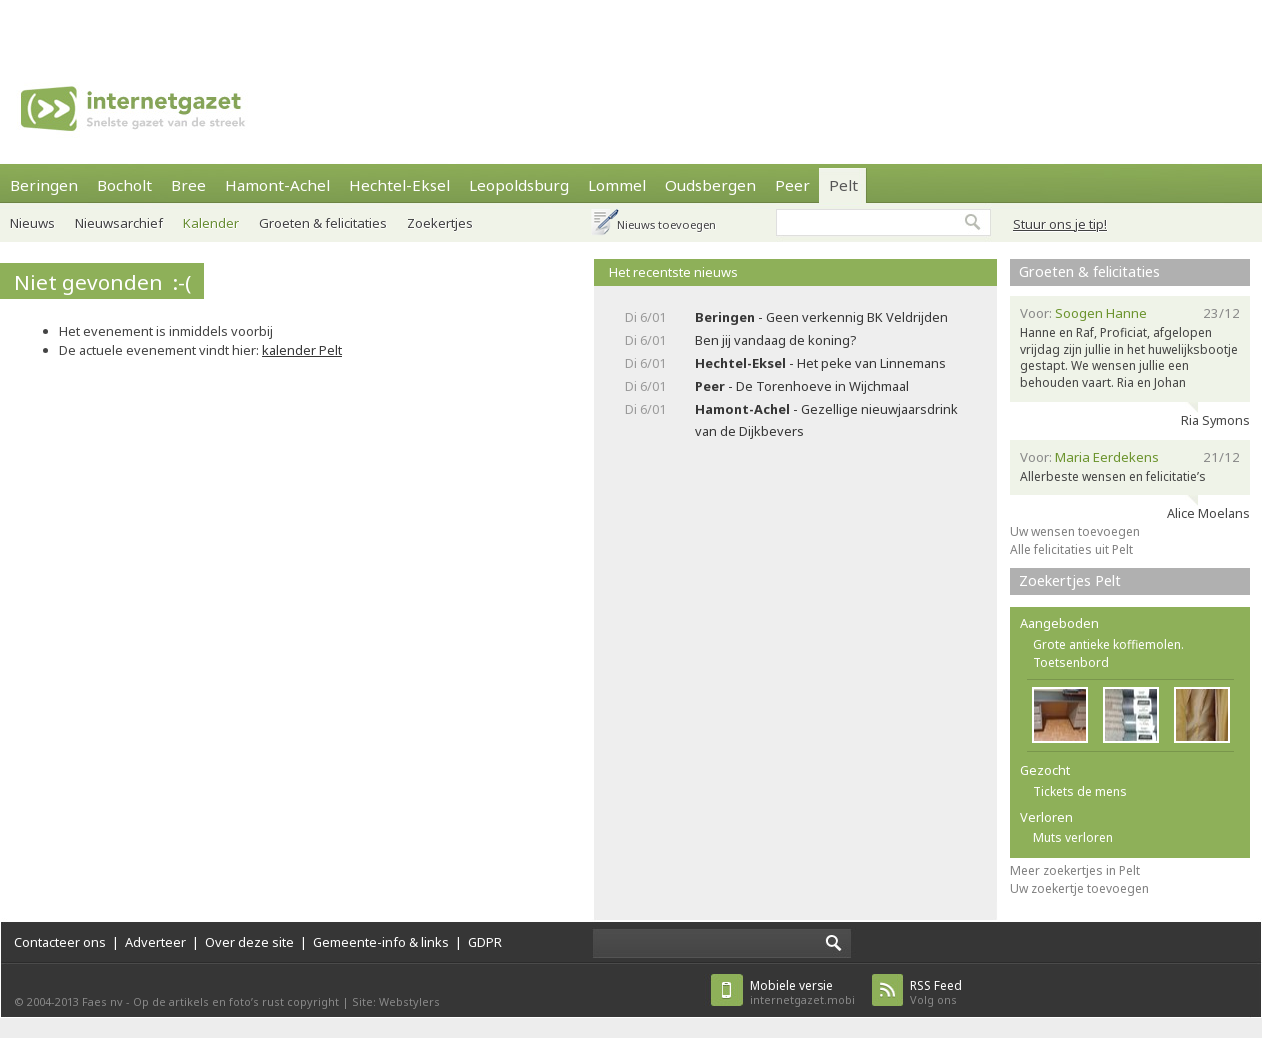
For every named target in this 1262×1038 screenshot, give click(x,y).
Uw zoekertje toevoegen (1079, 888)
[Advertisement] (311, 25)
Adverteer (155, 942)
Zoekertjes (440, 223)
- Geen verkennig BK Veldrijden (821, 317)
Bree (188, 185)
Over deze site (249, 942)
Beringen (44, 185)
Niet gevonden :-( (102, 282)
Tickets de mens (1080, 791)
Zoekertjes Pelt (1070, 580)
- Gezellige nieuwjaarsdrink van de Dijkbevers (826, 419)
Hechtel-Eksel (399, 185)
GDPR (485, 942)
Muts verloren (1073, 837)
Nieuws (32, 223)
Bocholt (124, 185)
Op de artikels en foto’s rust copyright (236, 1001)
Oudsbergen (710, 185)
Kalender (211, 223)
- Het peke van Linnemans (820, 363)
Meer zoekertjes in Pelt (1075, 870)
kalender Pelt (302, 350)
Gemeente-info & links (381, 942)
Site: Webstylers (396, 1001)
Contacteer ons (60, 942)
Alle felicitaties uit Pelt (1071, 549)
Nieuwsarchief (119, 223)
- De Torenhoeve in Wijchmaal (802, 386)
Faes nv (102, 1001)
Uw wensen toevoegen (1075, 531)
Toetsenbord (1071, 662)
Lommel (617, 185)
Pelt (843, 185)
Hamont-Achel (277, 185)
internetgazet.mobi (802, 992)
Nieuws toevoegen (666, 224)
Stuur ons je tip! (1060, 224)
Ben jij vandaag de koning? (775, 340)
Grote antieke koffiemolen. (1108, 644)
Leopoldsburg (519, 185)
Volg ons (936, 992)
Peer (792, 185)
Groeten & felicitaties (323, 223)
